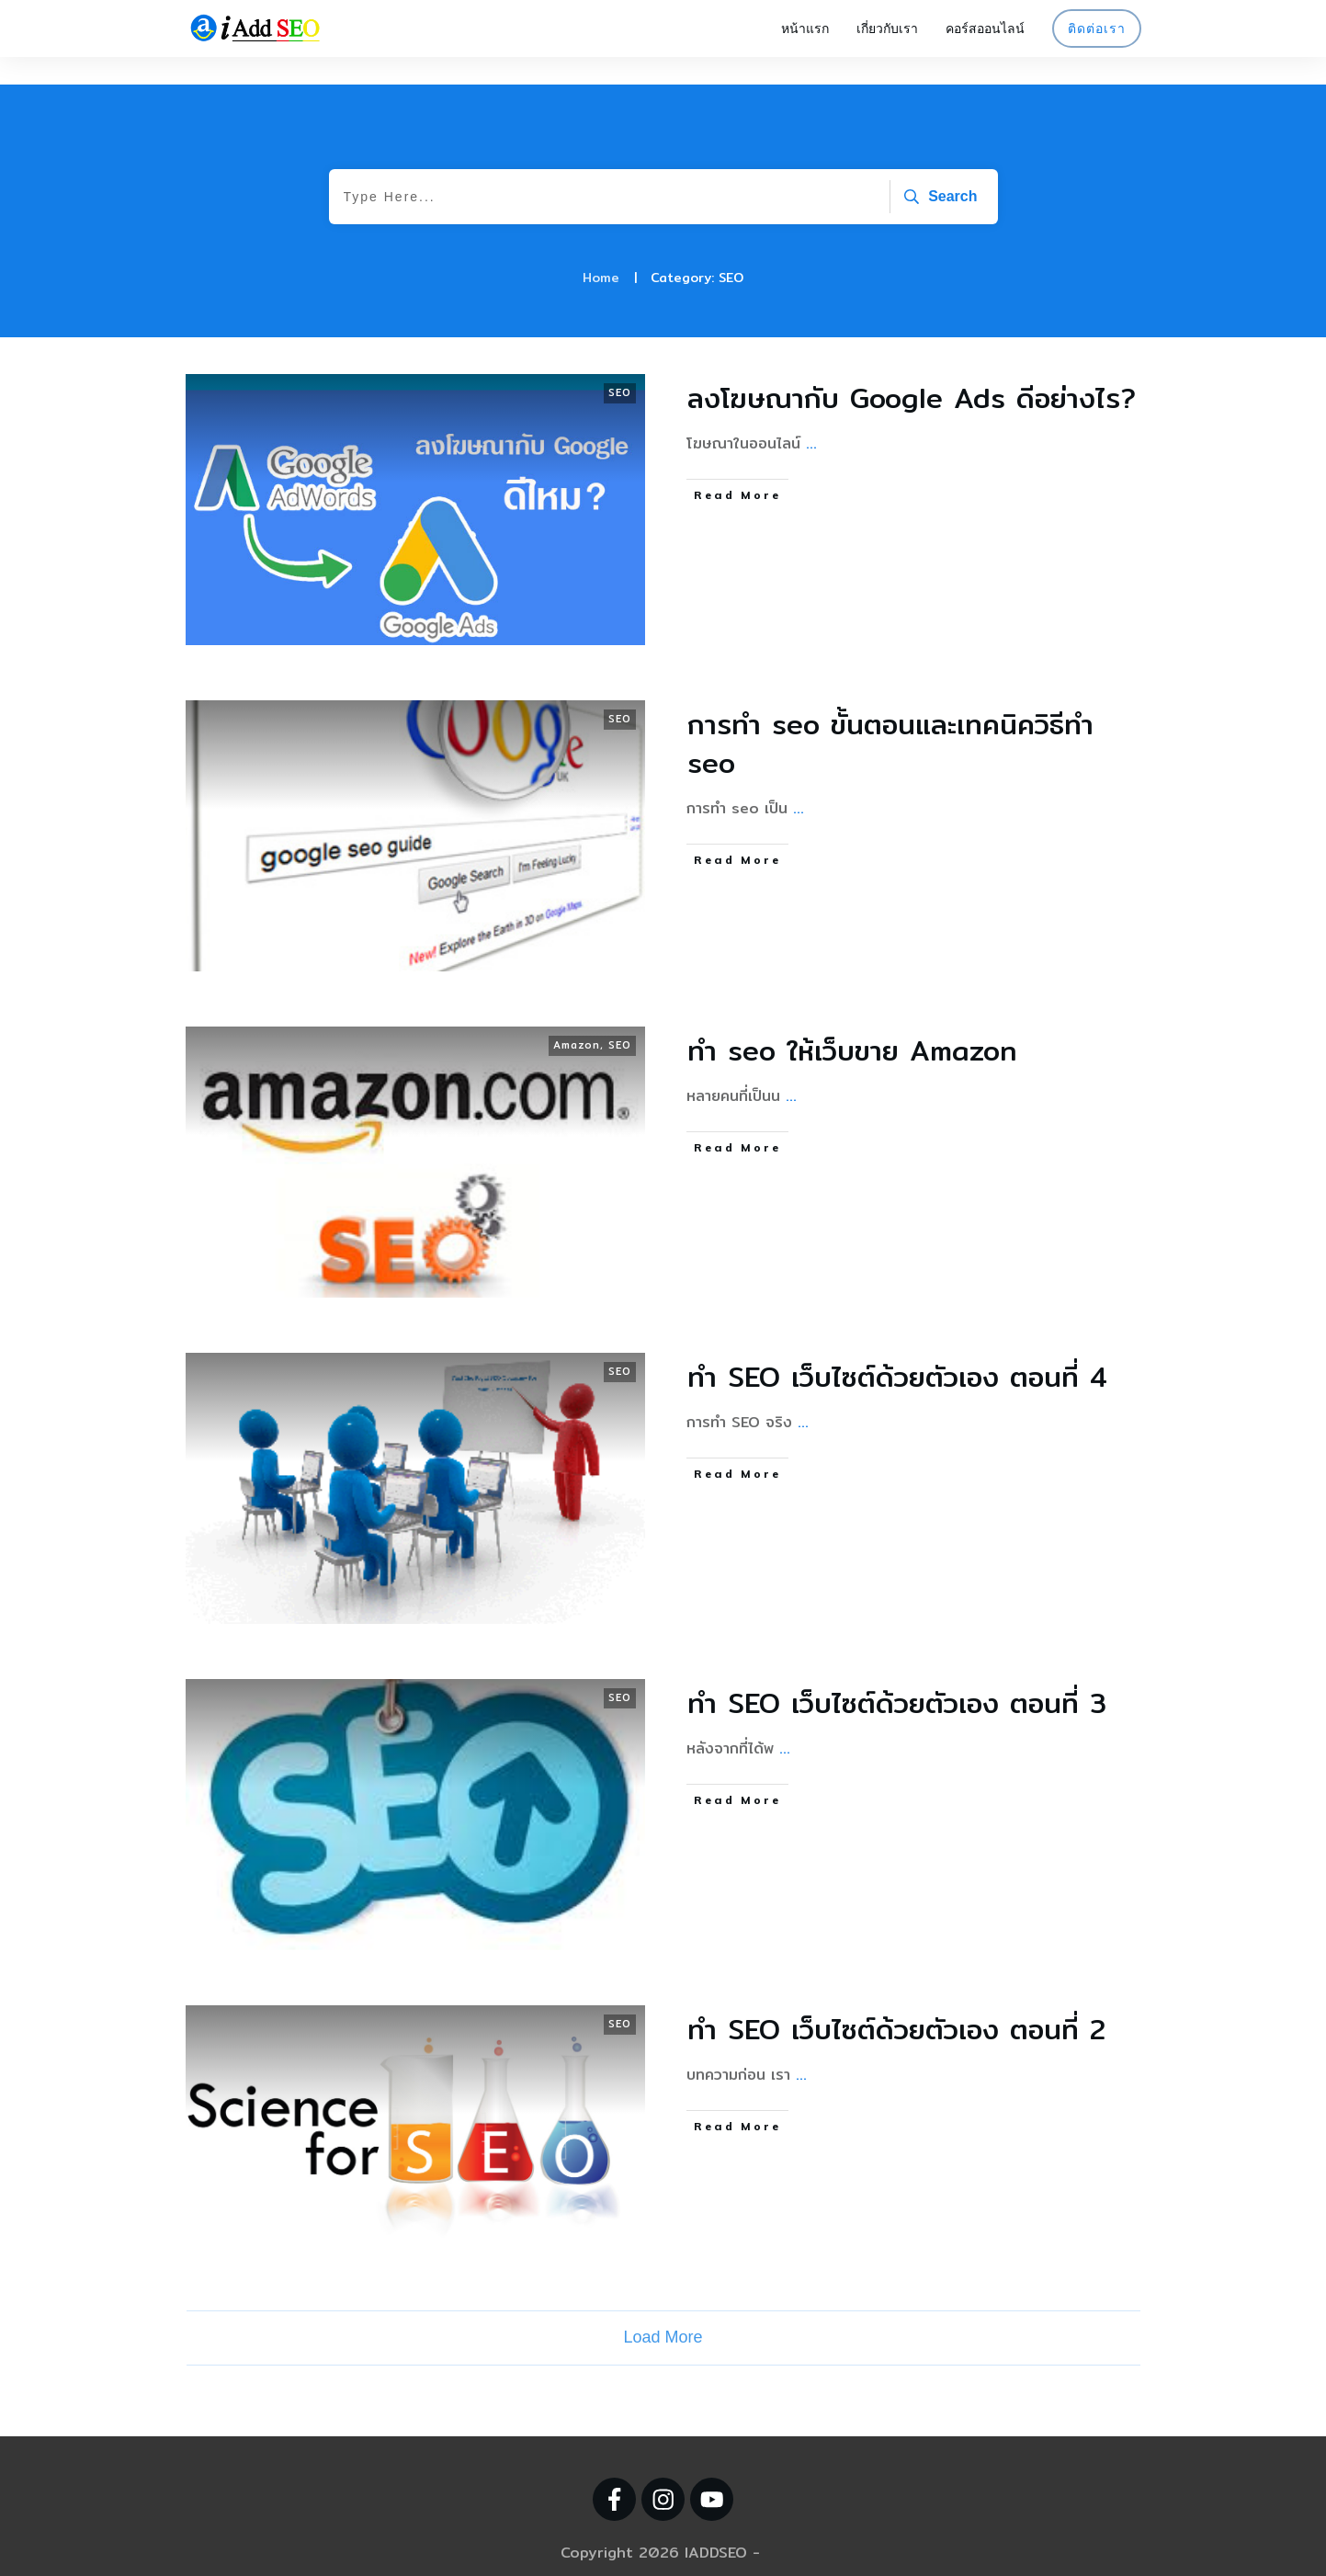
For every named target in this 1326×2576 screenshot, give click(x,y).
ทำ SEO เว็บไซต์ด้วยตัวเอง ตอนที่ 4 (897, 1349)
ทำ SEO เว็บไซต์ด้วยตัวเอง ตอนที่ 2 (896, 2002)
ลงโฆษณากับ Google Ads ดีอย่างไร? (911, 370)
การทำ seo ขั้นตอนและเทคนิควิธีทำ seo (890, 716)
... (811, 415)
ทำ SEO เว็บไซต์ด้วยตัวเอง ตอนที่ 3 (896, 1675)
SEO (619, 365)
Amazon (576, 1017)
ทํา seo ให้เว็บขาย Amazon (851, 1023)
